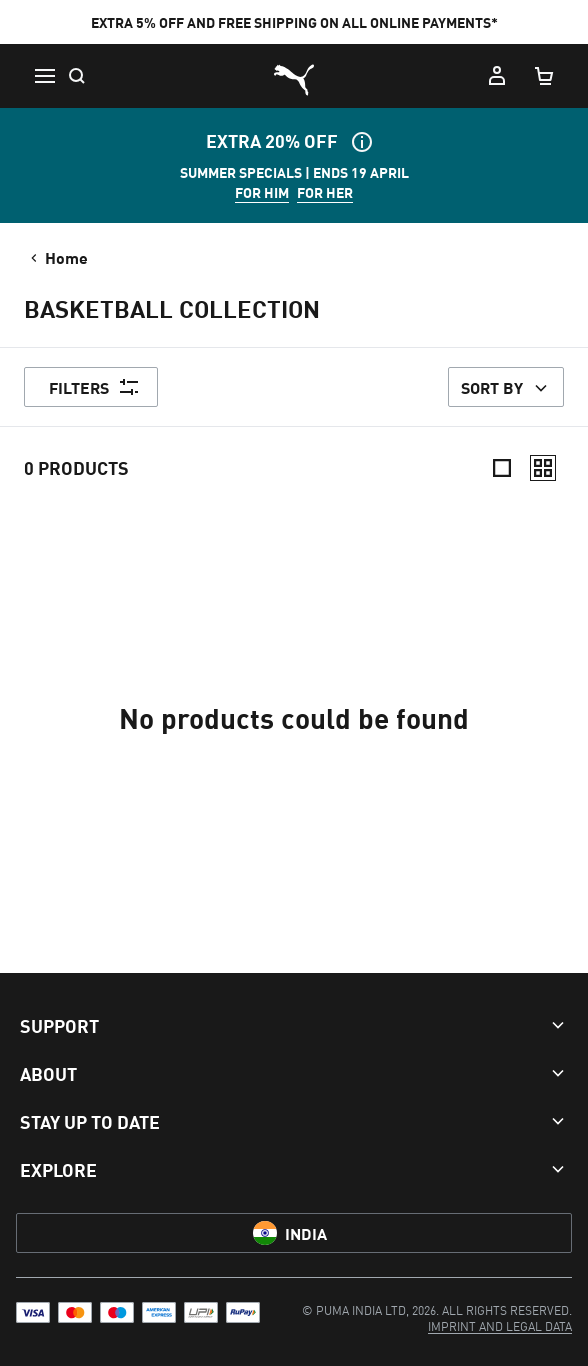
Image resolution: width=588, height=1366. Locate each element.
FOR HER (325, 192)
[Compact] (502, 468)
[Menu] (44, 76)
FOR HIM (262, 192)
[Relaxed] (543, 468)
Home (57, 257)
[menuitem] (500, 1325)
